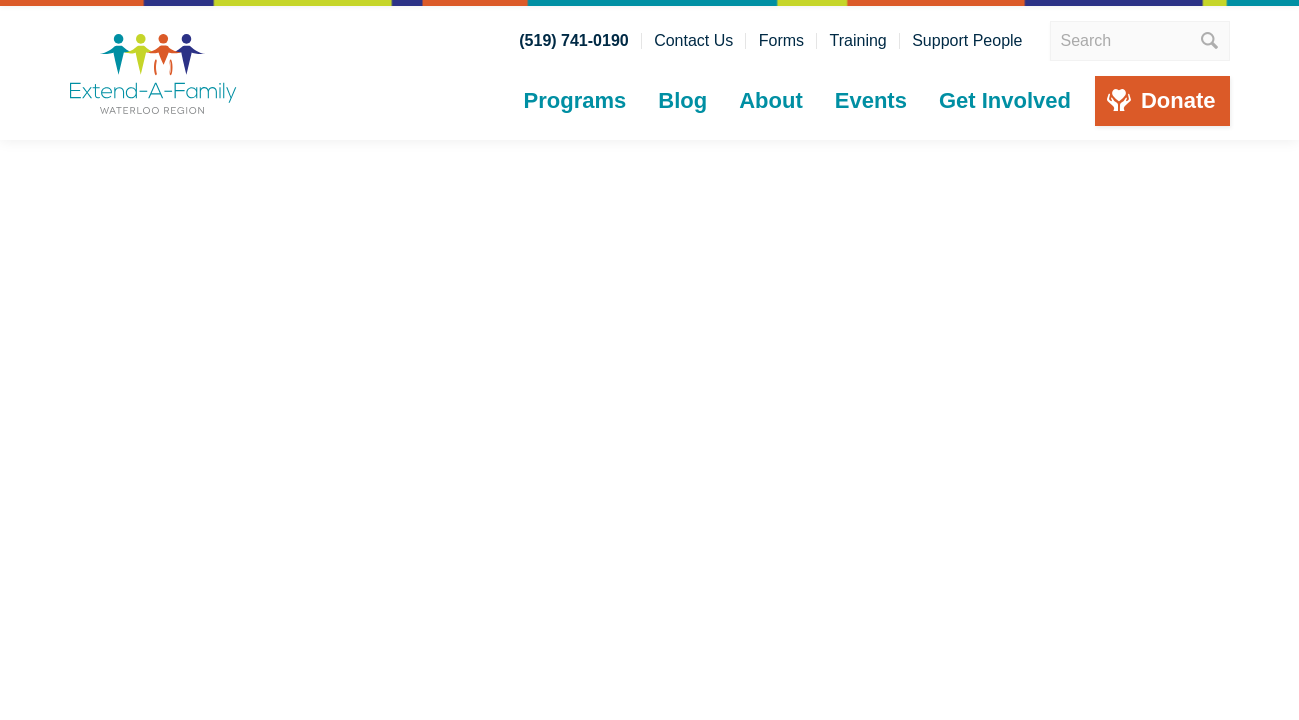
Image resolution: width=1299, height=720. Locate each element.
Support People (967, 41)
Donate (1178, 100)
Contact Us (693, 41)
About (771, 100)
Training (858, 41)
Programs (575, 100)
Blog (682, 100)
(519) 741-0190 (573, 41)
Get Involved (1005, 100)
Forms (781, 41)
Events (871, 100)
